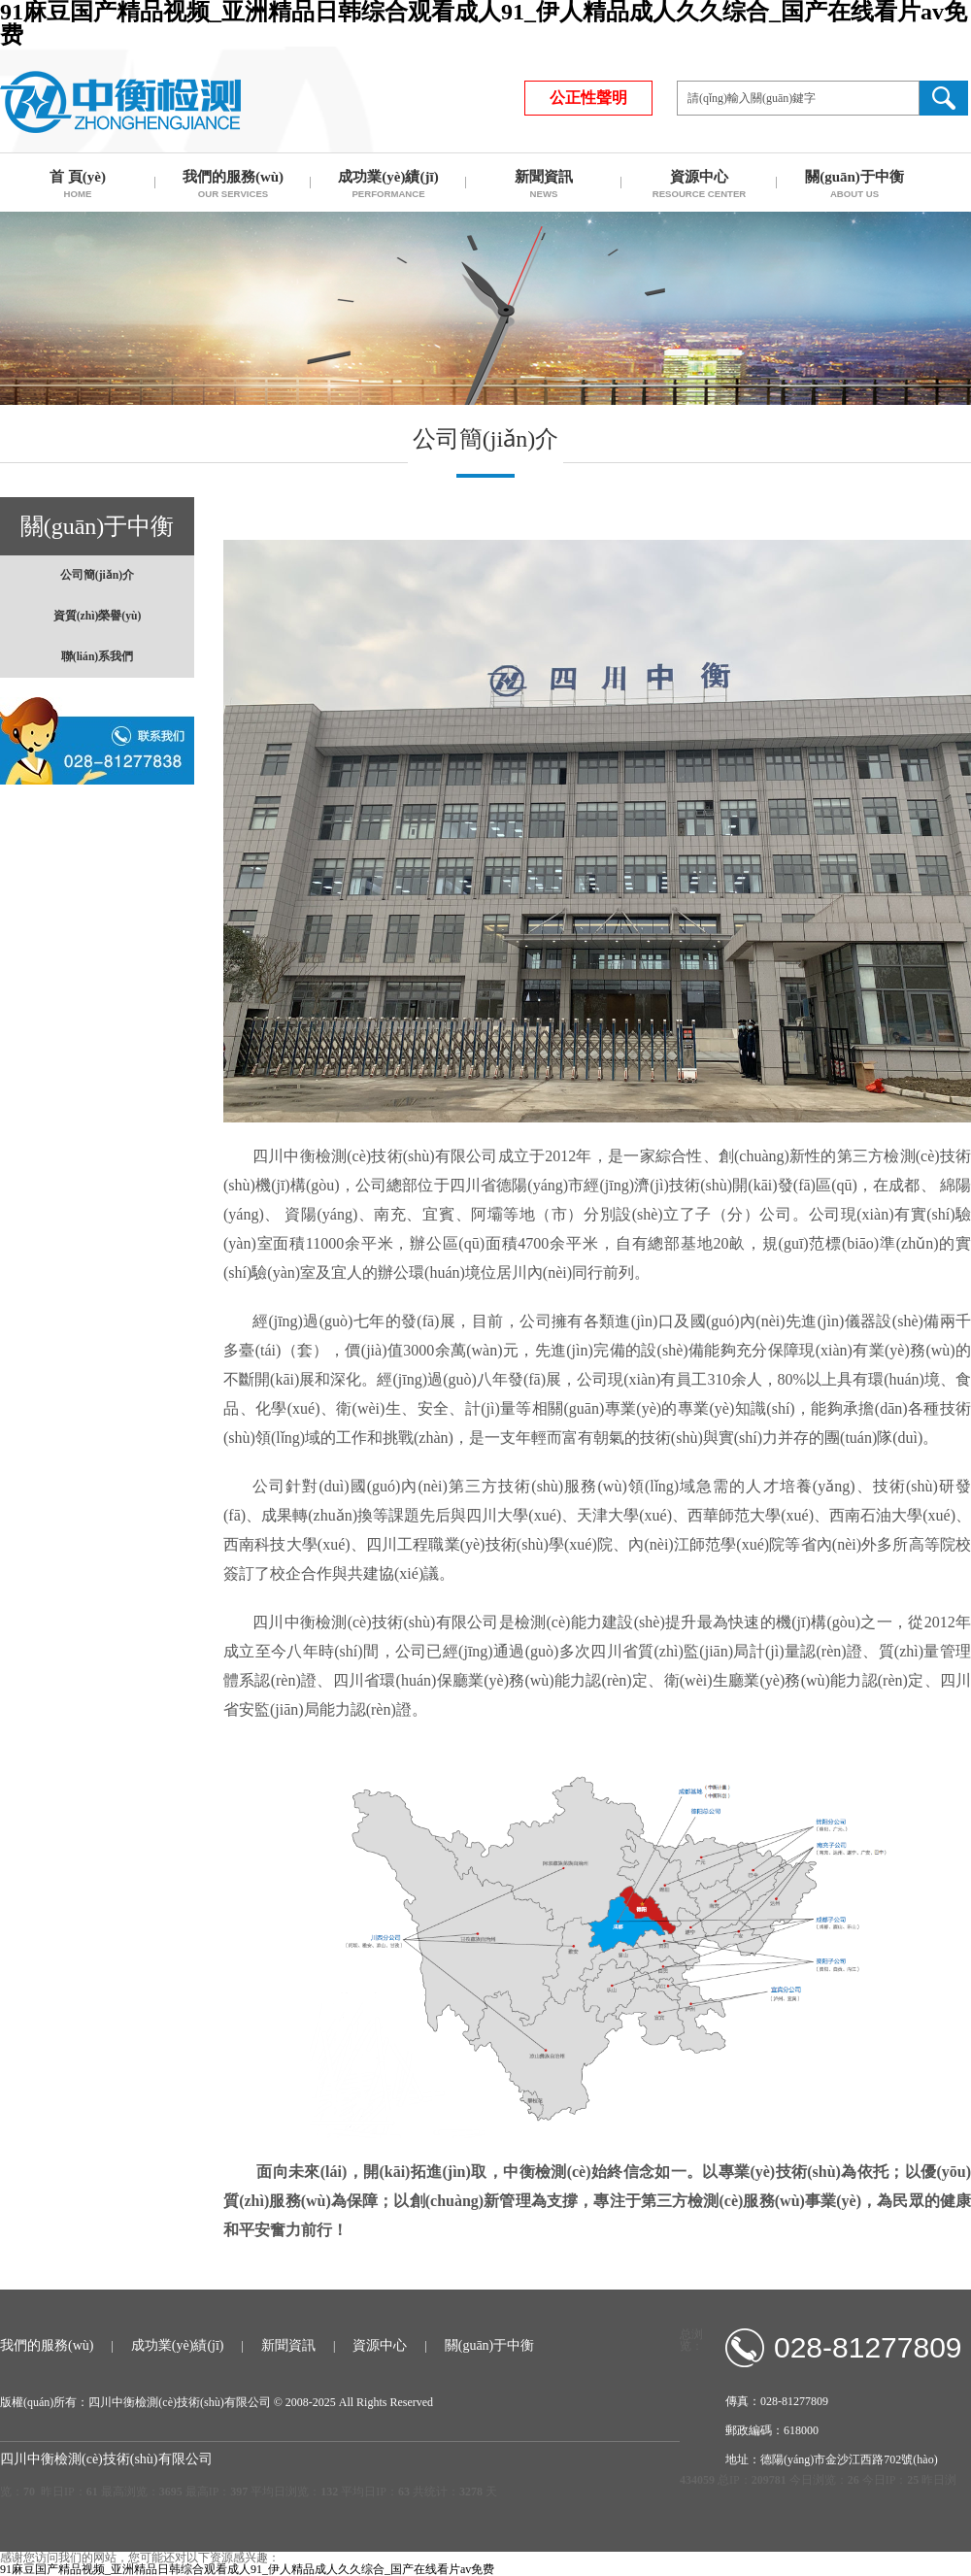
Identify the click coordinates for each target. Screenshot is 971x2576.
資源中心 (379, 2345)
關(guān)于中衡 (490, 2345)
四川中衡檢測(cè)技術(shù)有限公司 (120, 102)
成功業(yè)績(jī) (177, 2345)
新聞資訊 (288, 2345)
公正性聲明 (588, 97)
